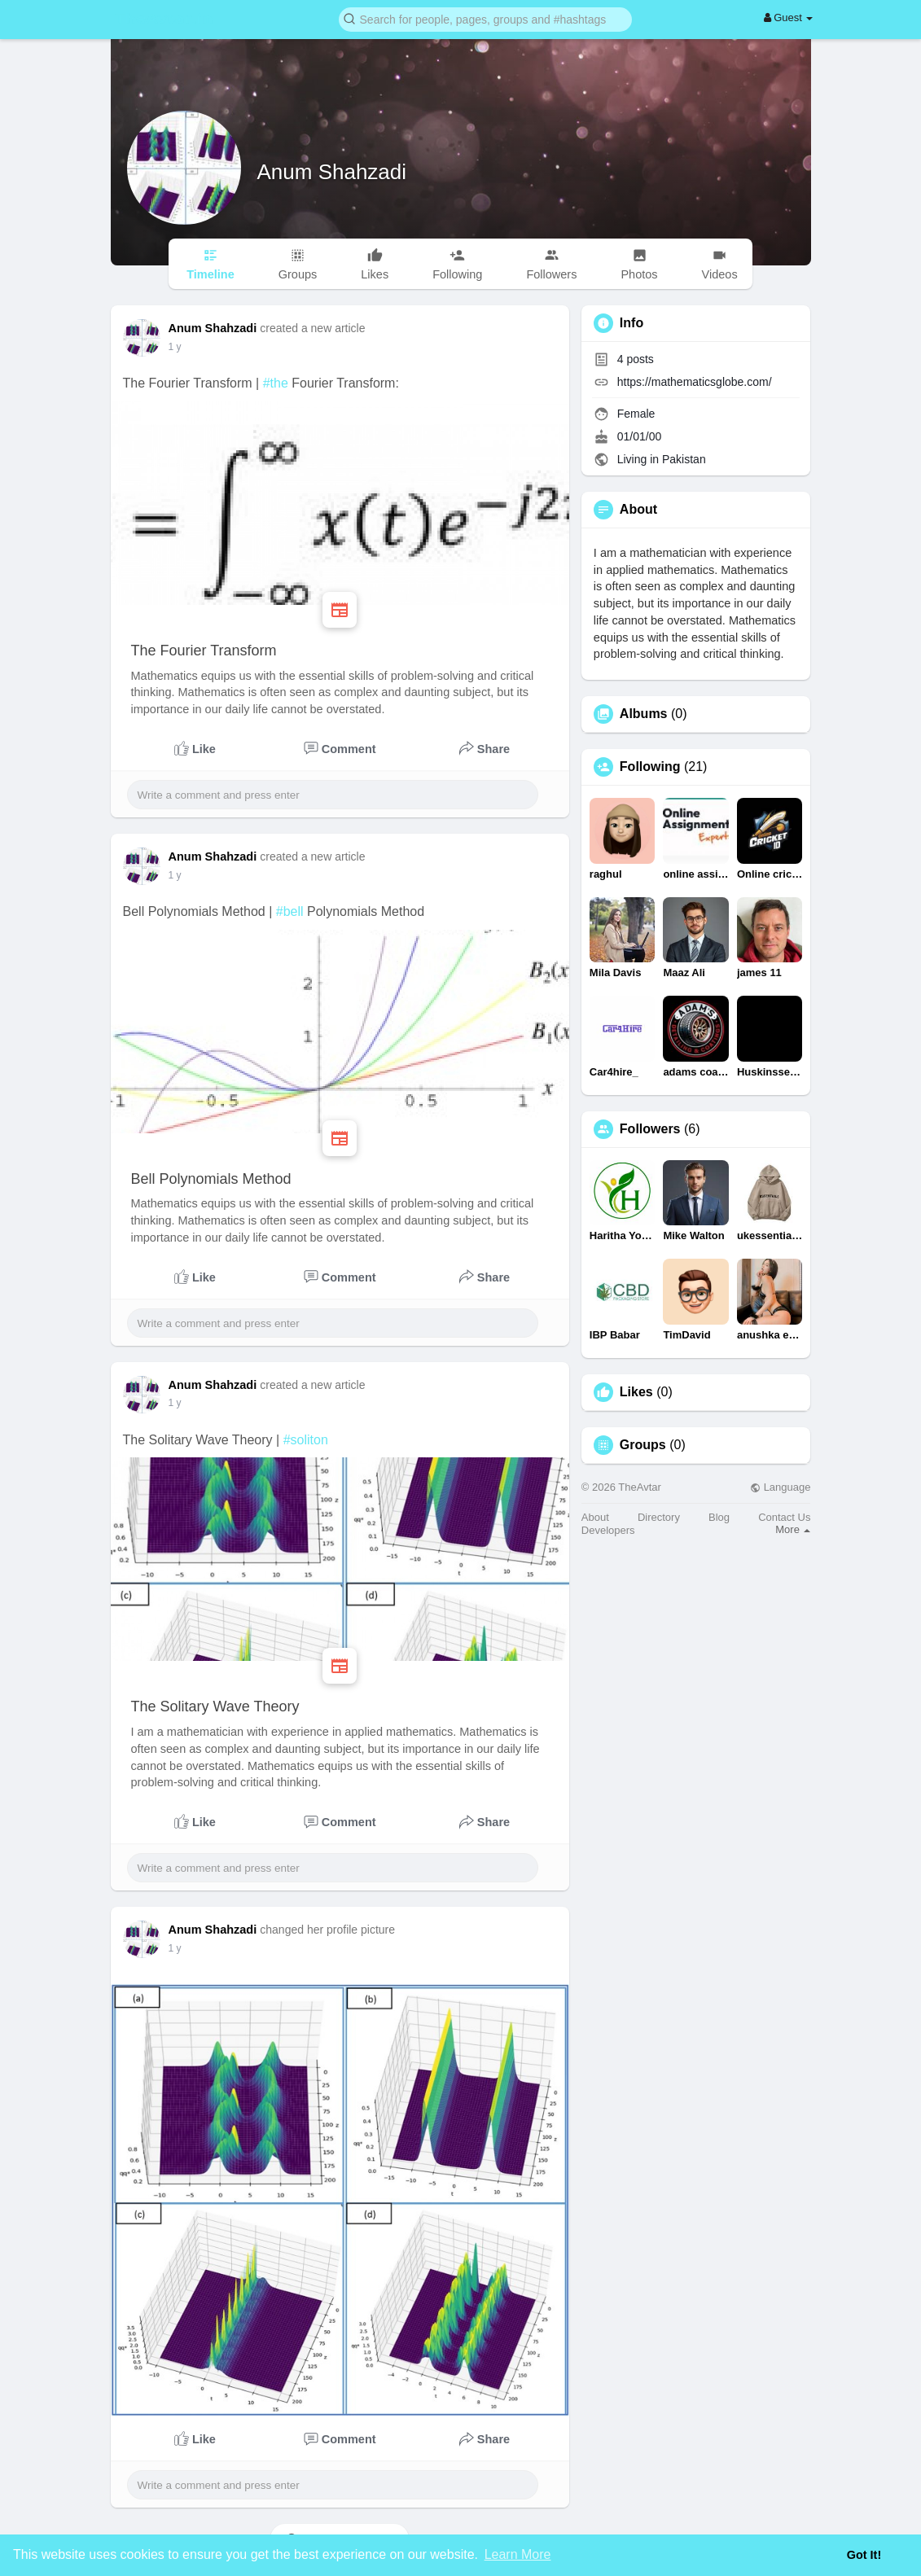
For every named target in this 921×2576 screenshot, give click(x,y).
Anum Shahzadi (332, 172)
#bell (290, 911)
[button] (485, 18)
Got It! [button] (864, 2554)
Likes (636, 1392)
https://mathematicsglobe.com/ (694, 381)
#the (275, 383)
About (595, 1517)
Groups (643, 1445)
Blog (719, 1517)
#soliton (305, 1440)
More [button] (792, 1529)
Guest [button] (789, 17)
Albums (644, 714)
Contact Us (784, 1517)
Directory (659, 1517)
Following (650, 766)
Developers (608, 1530)
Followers (650, 1129)
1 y (175, 347)
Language (780, 1487)
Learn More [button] (518, 2554)
